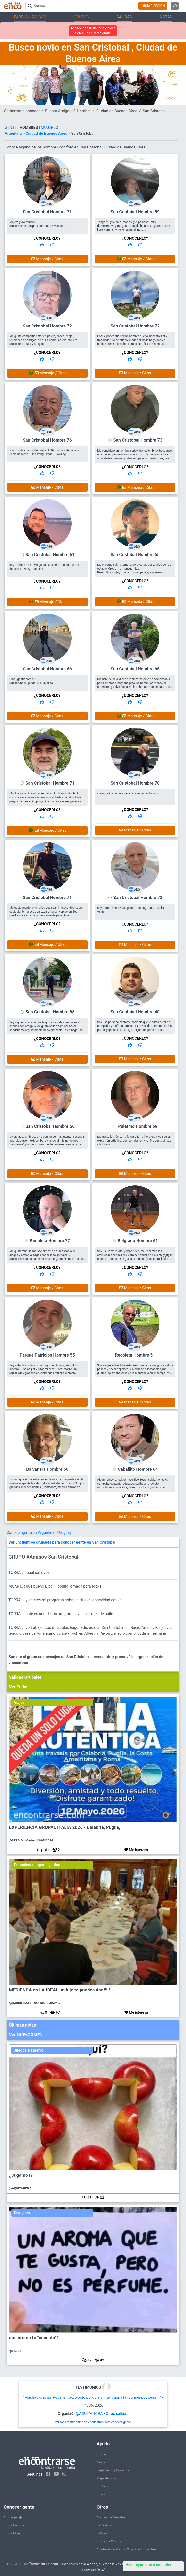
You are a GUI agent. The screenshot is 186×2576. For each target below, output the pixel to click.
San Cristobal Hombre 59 (135, 211)
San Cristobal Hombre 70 (135, 783)
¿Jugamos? (21, 2175)
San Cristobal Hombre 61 (49, 554)
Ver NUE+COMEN (26, 2034)
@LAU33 (15, 2351)
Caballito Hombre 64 (138, 1469)
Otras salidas (117, 2413)
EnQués (102, 2533)
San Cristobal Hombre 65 (135, 554)
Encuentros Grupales (111, 2517)
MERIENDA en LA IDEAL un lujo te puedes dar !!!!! (59, 1990)
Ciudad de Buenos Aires (116, 111)
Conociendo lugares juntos (37, 1865)
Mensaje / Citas (47, 259)
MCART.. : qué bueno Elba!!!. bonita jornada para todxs (54, 1586)
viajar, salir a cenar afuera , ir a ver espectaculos (128, 793)
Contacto (103, 2486)
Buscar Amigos (58, 111)
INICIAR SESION (153, 6)
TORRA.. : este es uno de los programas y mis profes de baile (60, 1613)
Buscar (101, 2454)
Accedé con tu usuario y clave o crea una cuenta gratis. (93, 30)
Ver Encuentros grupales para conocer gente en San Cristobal (61, 1542)
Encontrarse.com (43, 2564)
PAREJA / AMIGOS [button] (30, 17)
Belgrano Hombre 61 (138, 1240)
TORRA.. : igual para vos (28, 1572)
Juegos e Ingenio (29, 2050)
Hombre (84, 111)
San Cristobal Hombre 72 (47, 325)
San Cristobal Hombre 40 (135, 1011)
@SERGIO (16, 1840)
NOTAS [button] (166, 17)
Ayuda (101, 2462)
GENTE (11, 127)
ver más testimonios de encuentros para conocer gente (93, 2422)
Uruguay (65, 1532)
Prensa (101, 2494)
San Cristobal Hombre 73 (137, 440)
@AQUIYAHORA (20, 2188)
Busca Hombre (14, 2525)
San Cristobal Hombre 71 (47, 211)
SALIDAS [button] (124, 17)
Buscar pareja (13, 2517)
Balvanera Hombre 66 (47, 1469)
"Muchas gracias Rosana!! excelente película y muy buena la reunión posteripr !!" (92, 2397)
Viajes (19, 1702)
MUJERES (49, 127)
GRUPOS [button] (81, 17)
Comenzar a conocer (22, 111)
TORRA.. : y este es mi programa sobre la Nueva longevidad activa (64, 1600)
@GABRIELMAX (20, 2003)
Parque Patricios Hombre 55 (47, 1355)
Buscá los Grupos (109, 2541)
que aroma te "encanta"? (34, 2337)
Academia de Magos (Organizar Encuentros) (127, 2549)
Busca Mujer (12, 2533)
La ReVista (104, 2525)
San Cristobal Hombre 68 (49, 1011)
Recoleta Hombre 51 (135, 1355)
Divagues (22, 2213)
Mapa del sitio (106, 2478)
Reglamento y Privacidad (114, 2470)
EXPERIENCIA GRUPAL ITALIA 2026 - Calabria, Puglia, (64, 1827)
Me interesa (136, 1850)
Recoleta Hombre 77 (50, 1240)
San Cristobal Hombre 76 (47, 440)
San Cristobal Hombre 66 (47, 668)
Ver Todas (18, 1686)
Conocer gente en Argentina (31, 1532)
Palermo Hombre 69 (137, 1126)
